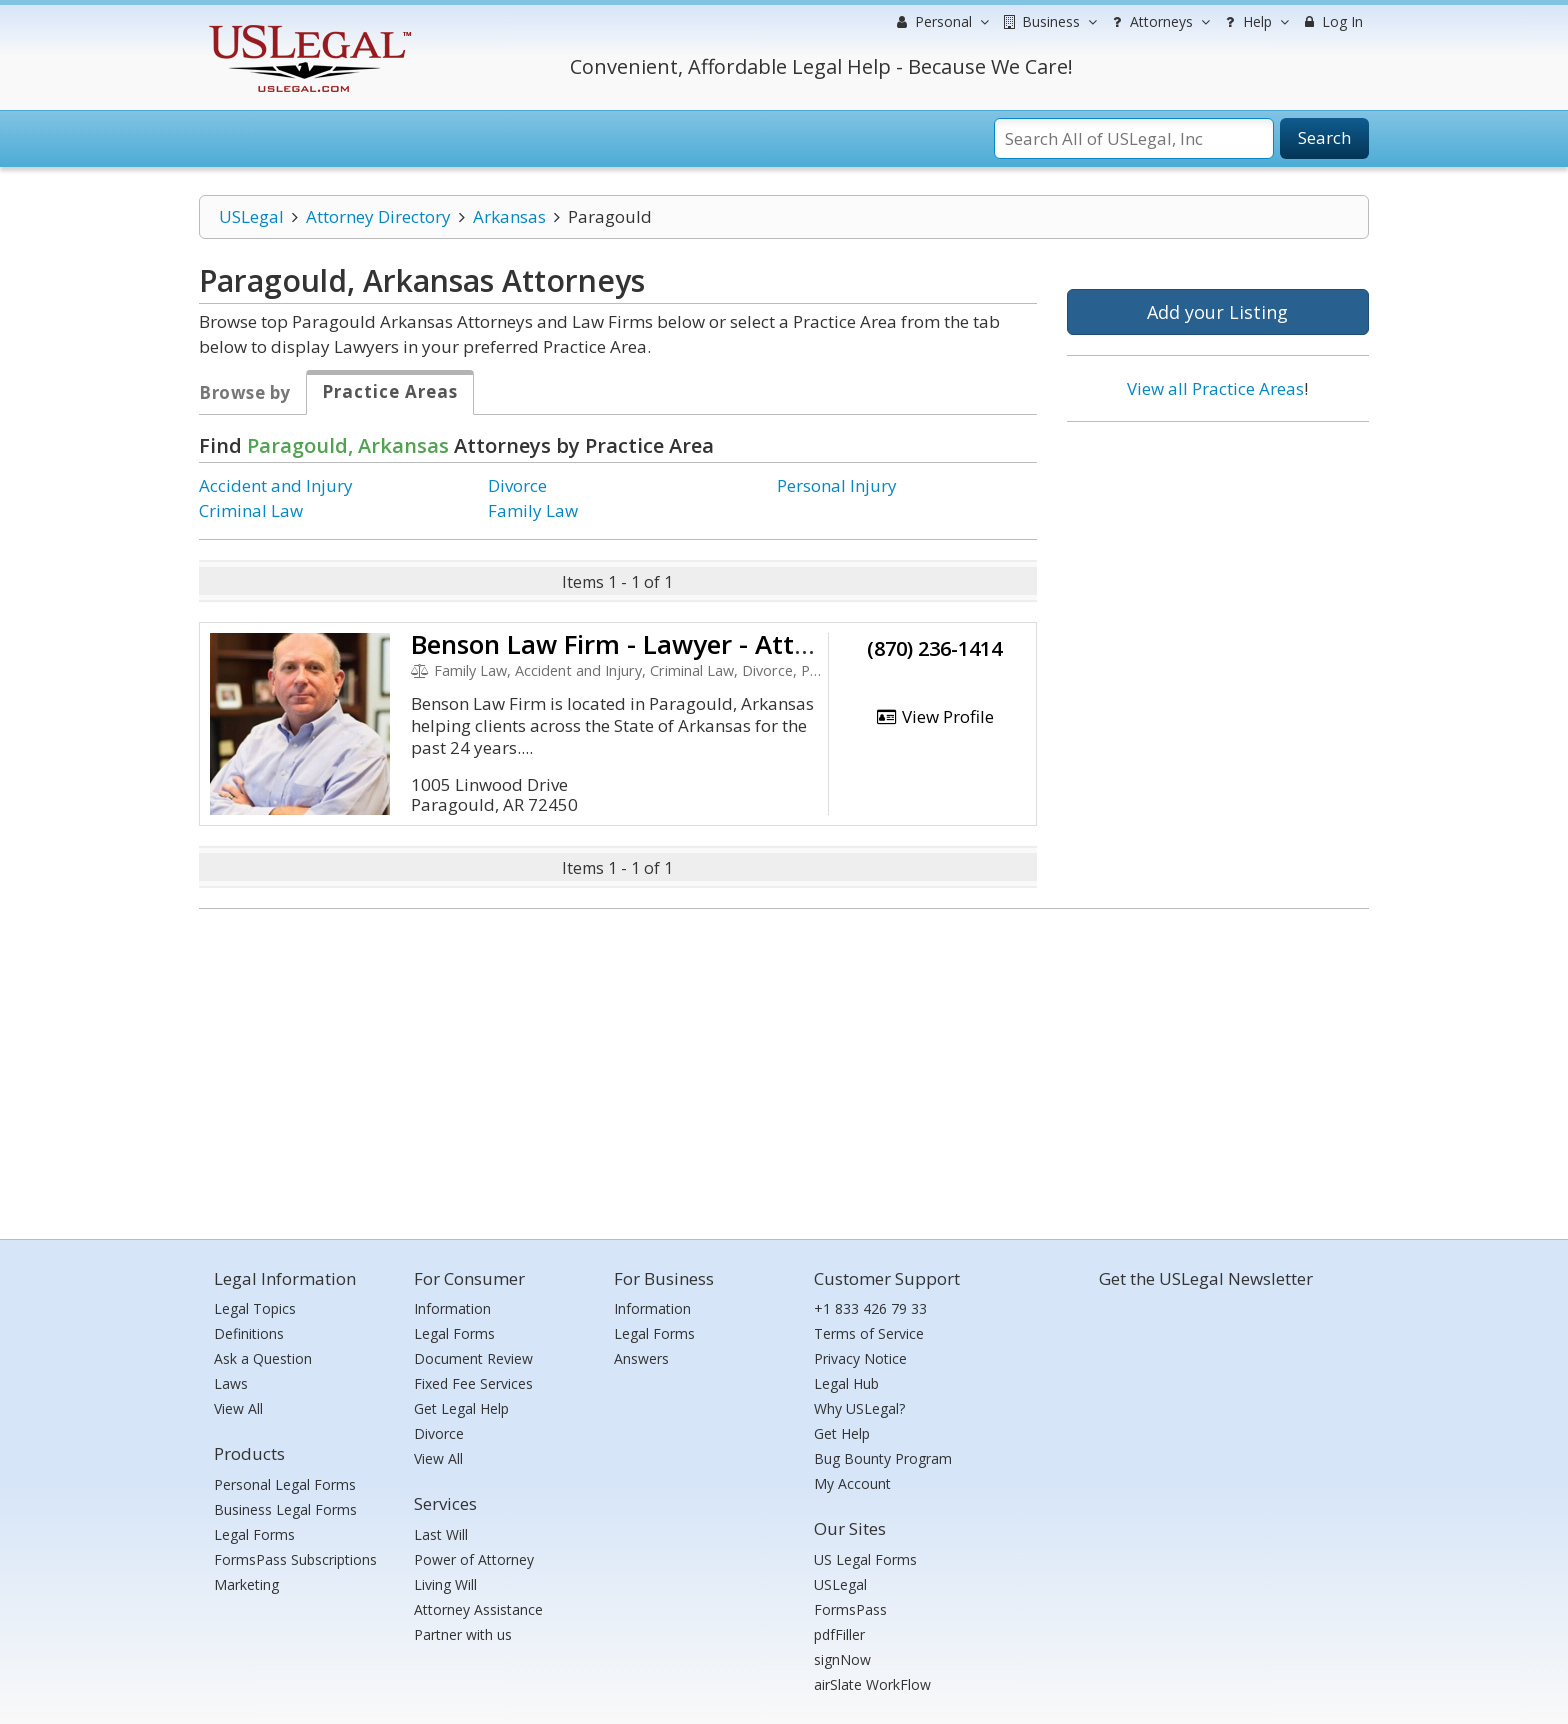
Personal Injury (837, 485)
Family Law (533, 510)
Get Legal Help (461, 1408)
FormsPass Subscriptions (295, 1559)
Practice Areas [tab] (390, 391)
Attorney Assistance (478, 1609)
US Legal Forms (865, 1559)
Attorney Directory (378, 216)
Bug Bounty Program (883, 1458)
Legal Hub (846, 1383)
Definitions (249, 1333)
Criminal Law (251, 510)
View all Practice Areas (1215, 388)
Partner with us (463, 1634)
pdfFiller (839, 1634)
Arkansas (509, 216)
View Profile (935, 716)
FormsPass (850, 1609)
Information (452, 1308)
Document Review (473, 1358)
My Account (852, 1483)
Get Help (842, 1433)
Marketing (246, 1584)
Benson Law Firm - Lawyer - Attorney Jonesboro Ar (719, 644)
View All (238, 1408)
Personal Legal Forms (285, 1484)
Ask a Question (263, 1358)
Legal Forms (254, 1534)
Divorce (517, 485)
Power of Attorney (474, 1559)
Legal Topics (255, 1308)
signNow (842, 1659)
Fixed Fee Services (473, 1383)
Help (1254, 22)
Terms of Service (869, 1333)
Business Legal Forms (285, 1509)
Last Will (441, 1534)
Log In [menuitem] (1331, 21)
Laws (231, 1383)
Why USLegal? (859, 1408)
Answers (641, 1358)
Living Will (445, 1584)
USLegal (251, 216)
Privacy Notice (860, 1358)
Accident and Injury (276, 485)
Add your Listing (1217, 312)
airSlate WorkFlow (872, 1684)
